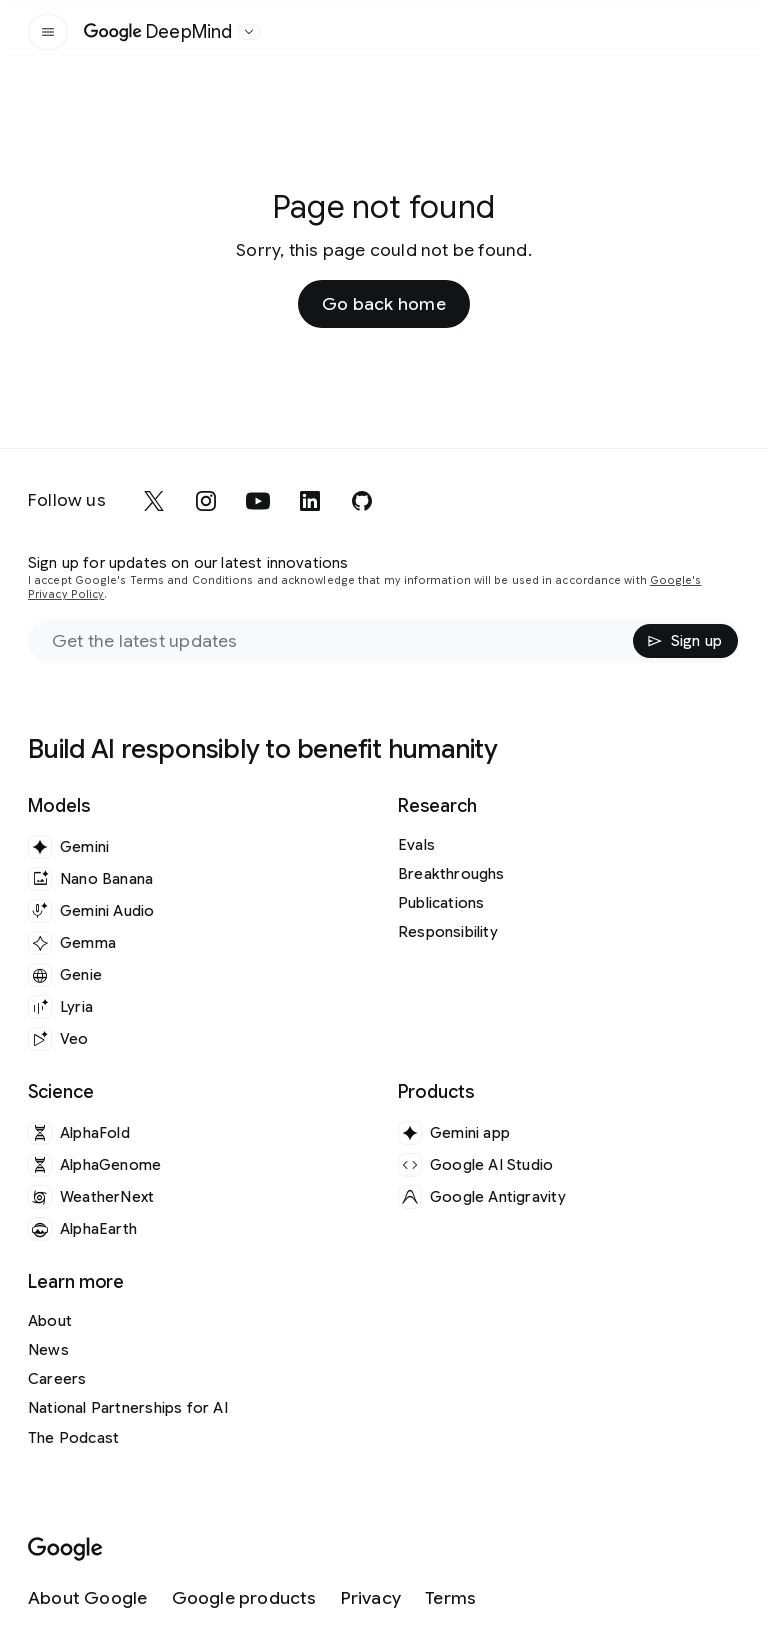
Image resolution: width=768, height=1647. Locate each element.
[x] (154, 501)
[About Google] (88, 1598)
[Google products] (244, 1598)
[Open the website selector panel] (249, 32)
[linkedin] (310, 501)
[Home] (158, 32)
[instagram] (206, 501)
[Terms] (450, 1598)
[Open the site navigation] (48, 32)
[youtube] (258, 501)
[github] (362, 501)
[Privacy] (371, 1598)
